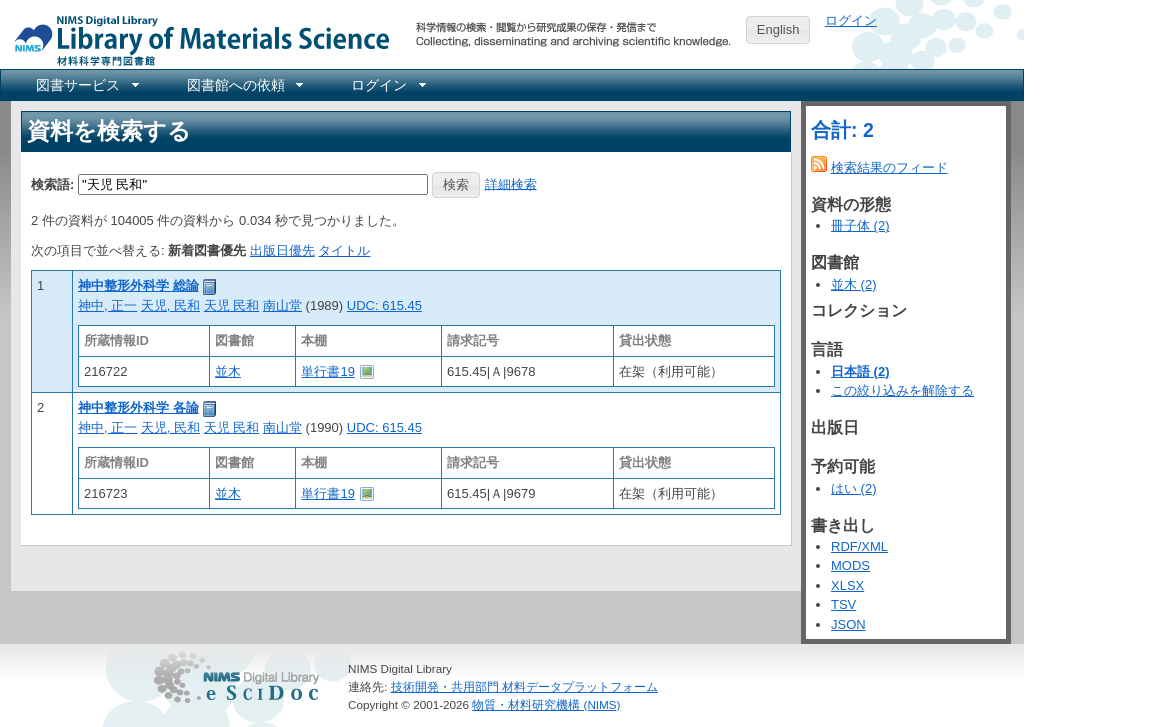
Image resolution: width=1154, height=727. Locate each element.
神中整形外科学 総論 (138, 285)
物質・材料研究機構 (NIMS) (546, 704)
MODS (850, 565)
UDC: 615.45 (384, 305)
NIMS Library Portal (196, 39)
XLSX (847, 585)
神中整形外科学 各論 (138, 407)
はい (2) (854, 488)
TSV (843, 604)
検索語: (52, 183)
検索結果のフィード (889, 167)
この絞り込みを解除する (902, 390)
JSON (848, 624)
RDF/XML (859, 546)
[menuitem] (86, 85)
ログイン (851, 20)
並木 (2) (854, 284)
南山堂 (282, 305)
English (778, 29)
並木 (228, 371)
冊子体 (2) (860, 225)
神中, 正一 (107, 305)
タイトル (344, 250)
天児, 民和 (170, 305)
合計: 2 (842, 130)
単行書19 (327, 371)
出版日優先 (282, 250)
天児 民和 (232, 305)
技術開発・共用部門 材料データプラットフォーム (524, 686)
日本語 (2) (860, 371)
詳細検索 (511, 183)
